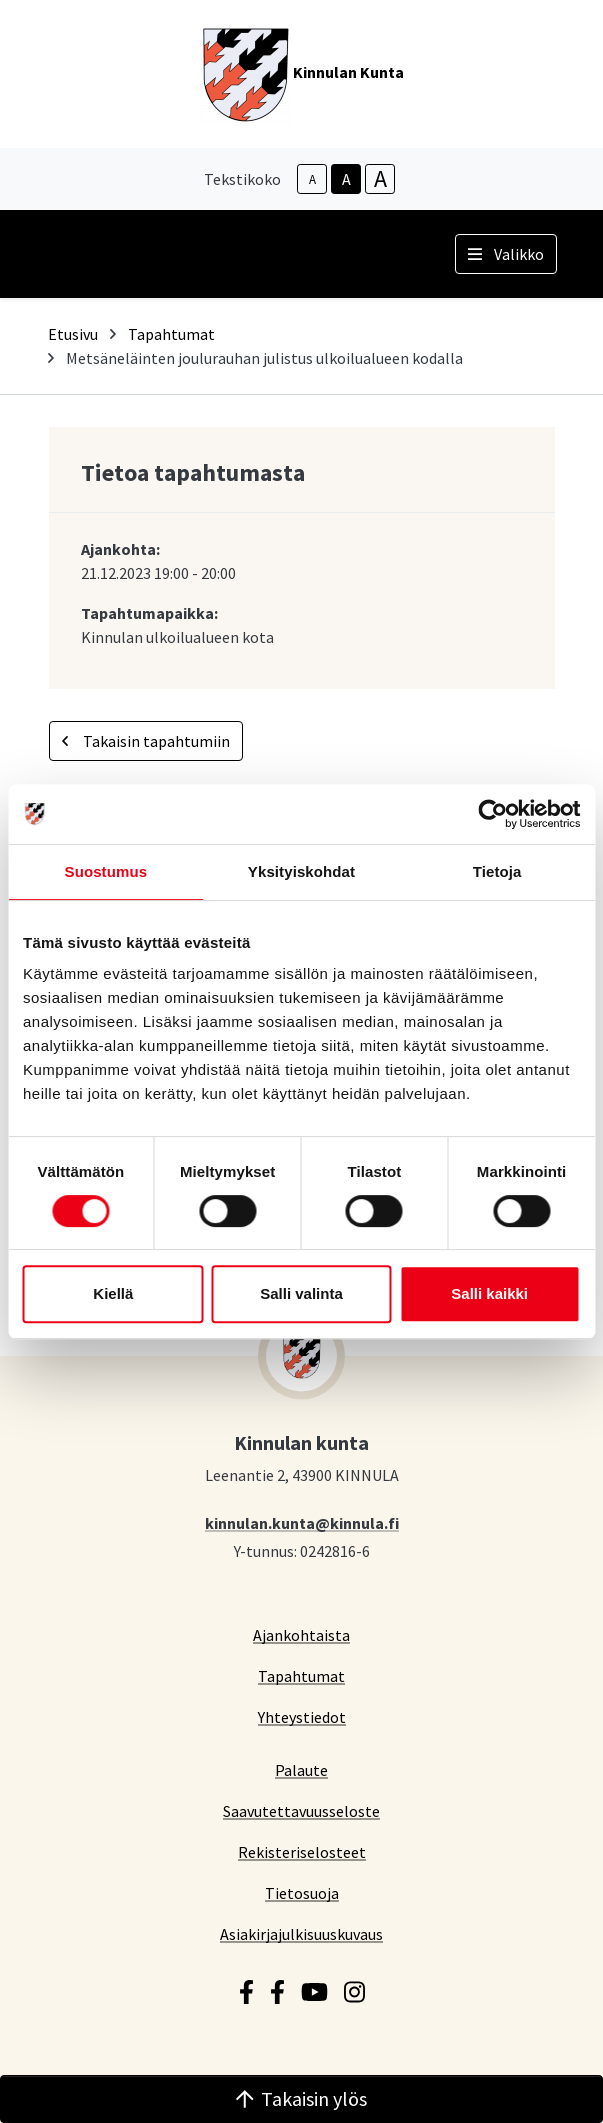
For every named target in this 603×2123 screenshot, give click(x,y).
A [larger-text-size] (380, 179)
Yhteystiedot (302, 1716)
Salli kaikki (489, 1293)
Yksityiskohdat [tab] (301, 871)
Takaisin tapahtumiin (146, 741)
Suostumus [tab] (106, 871)
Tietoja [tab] (497, 871)
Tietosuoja (302, 1892)
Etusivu (73, 334)
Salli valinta (301, 1293)
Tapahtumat (171, 334)
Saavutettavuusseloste (301, 1810)
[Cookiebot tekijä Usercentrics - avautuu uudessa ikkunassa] (492, 814)
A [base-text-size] (346, 179)
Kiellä (113, 1293)
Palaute (301, 1769)
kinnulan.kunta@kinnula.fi (302, 1522)
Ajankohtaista (301, 1634)
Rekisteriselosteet (302, 1851)
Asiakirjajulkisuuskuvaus (301, 1933)
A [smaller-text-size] (312, 179)
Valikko (506, 254)
